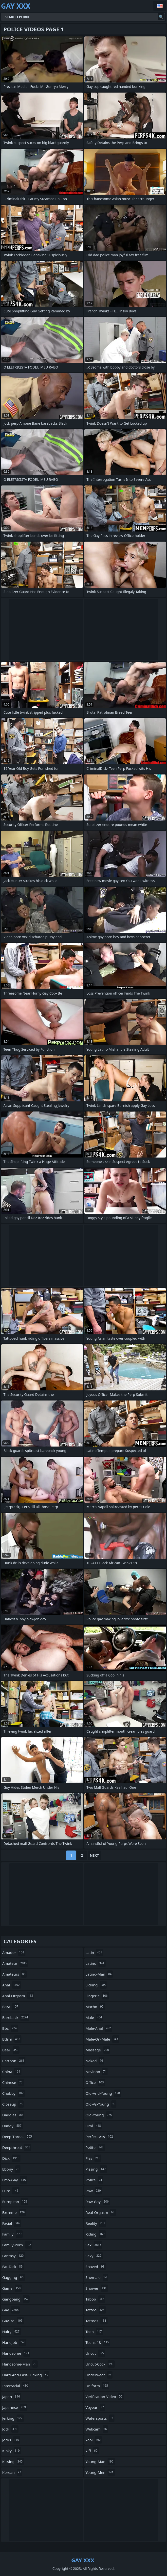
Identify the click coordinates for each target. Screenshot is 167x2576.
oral (94, 2125)
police (94, 2180)
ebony (11, 2169)
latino (96, 1963)
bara (10, 2006)
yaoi (94, 2440)
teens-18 (98, 2342)
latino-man (99, 1974)
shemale (97, 2277)
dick (11, 2158)
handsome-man (20, 2364)
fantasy (13, 2255)
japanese (14, 2407)
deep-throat (17, 2136)
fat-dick (13, 2266)
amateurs (14, 1974)
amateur (15, 1963)
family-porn (17, 2245)
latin (94, 1952)
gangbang (16, 2299)
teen (94, 2331)
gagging (13, 2277)
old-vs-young (101, 2104)
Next (94, 1855)
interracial (15, 2385)
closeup (13, 2104)
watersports (100, 2418)
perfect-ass (100, 2136)
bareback (15, 2017)
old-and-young (103, 2093)
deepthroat (16, 2147)
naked (95, 2060)
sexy (94, 2255)
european (15, 2201)
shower (97, 2288)
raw (94, 2190)
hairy (11, 2331)
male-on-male (102, 2039)
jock (10, 2429)
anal (11, 1985)
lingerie (97, 1995)
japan (11, 2396)
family (12, 2234)
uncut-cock (100, 2364)
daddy (12, 2125)
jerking (13, 2418)
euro (10, 2190)
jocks (11, 2440)
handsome (16, 2353)
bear (10, 2050)
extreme (14, 2212)
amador (13, 1952)
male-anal (99, 2028)
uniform (97, 2385)
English (159, 6)
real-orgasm (101, 2212)
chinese (13, 2082)
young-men (100, 2472)
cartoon (13, 2060)
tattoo (96, 2310)
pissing (96, 2169)
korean (12, 2472)
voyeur (95, 2407)
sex (94, 2245)
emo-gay (14, 2180)
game (12, 2288)
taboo (95, 2299)
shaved (96, 2266)
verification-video (105, 2396)
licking (96, 1985)
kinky (11, 2450)
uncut (95, 2353)
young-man (100, 2461)
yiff (92, 2450)
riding (96, 2234)
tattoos (97, 2320)
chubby (13, 2093)
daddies (13, 2115)
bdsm (11, 2039)
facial (11, 2223)
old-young (99, 2115)
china (11, 2071)
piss (94, 2158)
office (95, 2082)
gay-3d (13, 2320)
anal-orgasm (18, 1995)
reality (96, 2223)
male (94, 2017)
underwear (99, 2375)
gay (11, 2310)
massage (98, 2050)
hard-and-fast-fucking (25, 2375)
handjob (14, 2342)
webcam (97, 2429)
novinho (97, 2071)
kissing (13, 2461)
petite (95, 2147)
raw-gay (98, 2201)
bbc (10, 2028)
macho (95, 2006)
